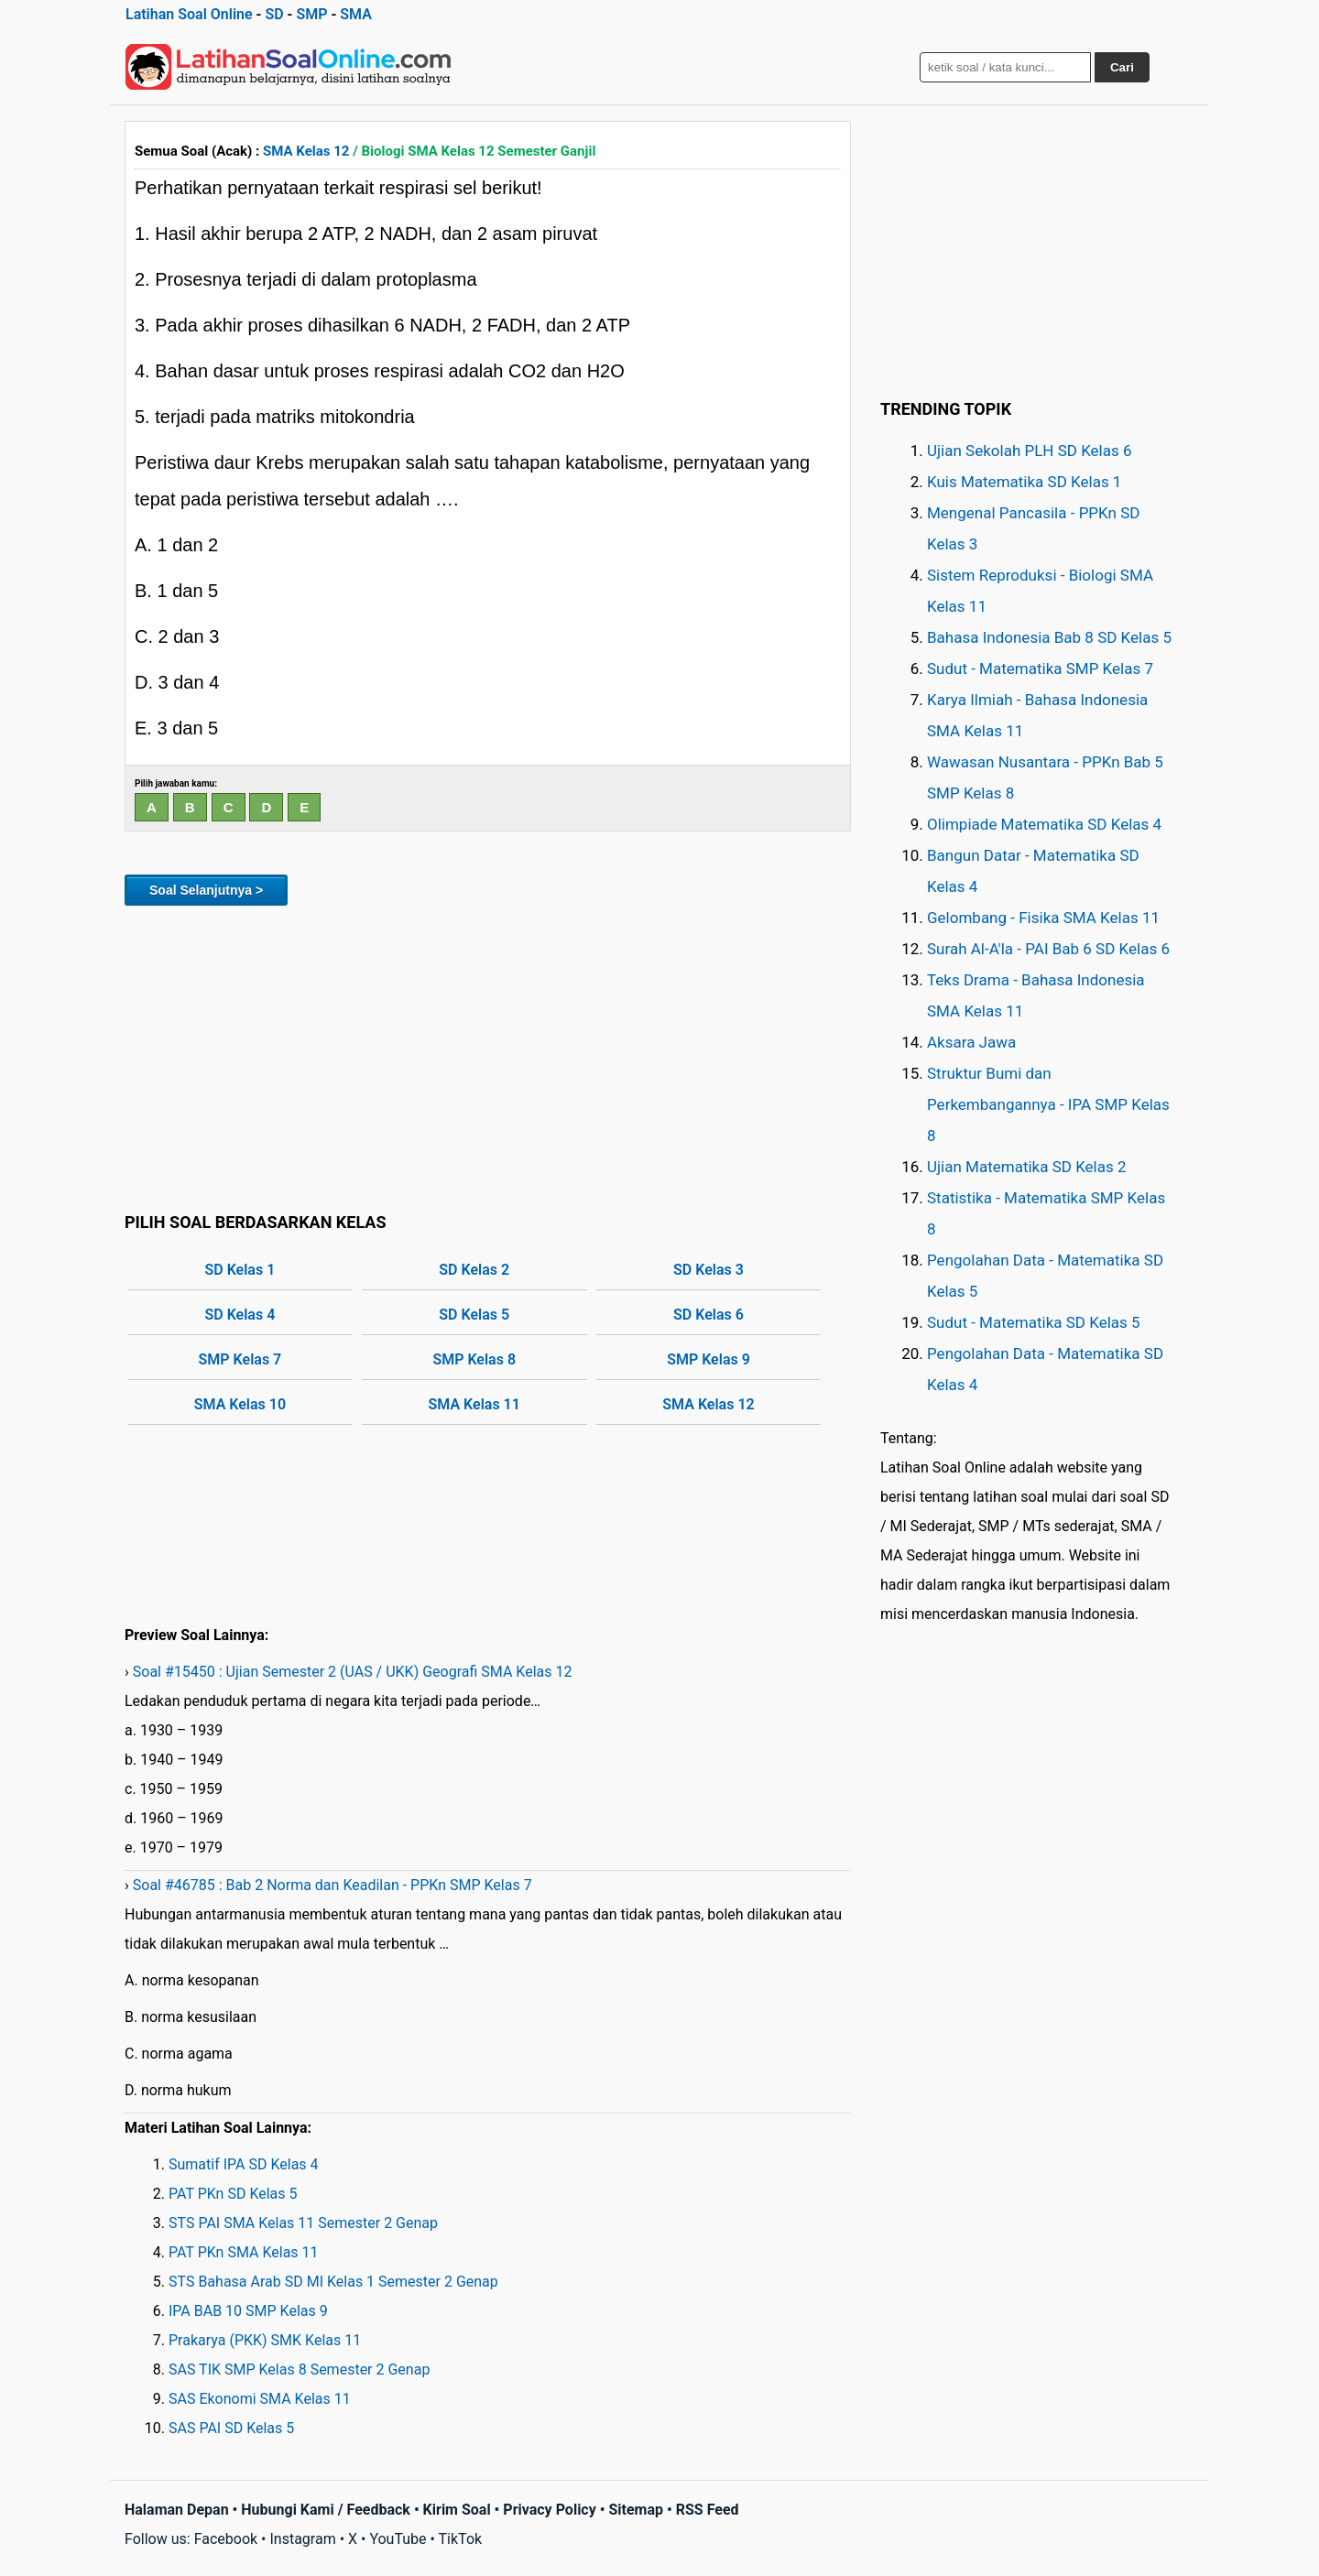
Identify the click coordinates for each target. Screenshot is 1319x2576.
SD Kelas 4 (240, 1314)
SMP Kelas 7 (240, 1359)
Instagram (302, 2539)
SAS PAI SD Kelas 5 (231, 2428)
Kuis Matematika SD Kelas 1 (1024, 482)
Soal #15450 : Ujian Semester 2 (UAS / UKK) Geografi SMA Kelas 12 (352, 1671)
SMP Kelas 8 (474, 1359)
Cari (1122, 67)
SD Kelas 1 (240, 1269)
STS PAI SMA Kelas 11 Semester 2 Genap (303, 2223)
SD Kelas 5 (474, 1314)
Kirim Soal (457, 2509)
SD (274, 14)
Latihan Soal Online (189, 14)
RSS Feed (707, 2509)
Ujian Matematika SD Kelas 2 (1027, 1167)
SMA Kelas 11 (474, 1404)
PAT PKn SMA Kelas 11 (244, 2252)
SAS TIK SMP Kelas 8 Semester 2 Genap (299, 2369)
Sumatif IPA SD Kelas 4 (244, 2164)
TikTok (461, 2539)
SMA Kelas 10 (240, 1404)
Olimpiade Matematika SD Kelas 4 (1044, 824)
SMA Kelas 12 (306, 151)
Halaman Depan (177, 2509)
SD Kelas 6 (708, 1314)
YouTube (397, 2539)
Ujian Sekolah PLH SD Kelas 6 (1029, 450)
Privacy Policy (549, 2509)
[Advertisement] (488, 1056)
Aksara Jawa (971, 1042)
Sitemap (635, 2509)
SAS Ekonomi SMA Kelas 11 (260, 2399)
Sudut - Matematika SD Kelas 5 (1033, 1322)
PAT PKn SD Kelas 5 (233, 2193)
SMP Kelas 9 (708, 1359)
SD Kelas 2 (474, 1269)
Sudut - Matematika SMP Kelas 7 (1040, 668)
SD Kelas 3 (708, 1269)
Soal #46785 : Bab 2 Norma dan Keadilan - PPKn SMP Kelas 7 (332, 1885)
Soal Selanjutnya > (206, 890)
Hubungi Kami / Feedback (325, 2509)
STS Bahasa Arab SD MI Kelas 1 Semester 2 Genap (333, 2281)
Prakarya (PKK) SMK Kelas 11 (265, 2340)
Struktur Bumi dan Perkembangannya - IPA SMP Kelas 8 (1048, 1104)
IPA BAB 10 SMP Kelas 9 (248, 2311)
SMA (356, 14)
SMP (311, 14)
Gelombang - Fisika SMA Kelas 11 (1043, 917)
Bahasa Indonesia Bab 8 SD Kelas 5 (1049, 637)
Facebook (225, 2539)
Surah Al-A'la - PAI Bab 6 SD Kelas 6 (1048, 949)
